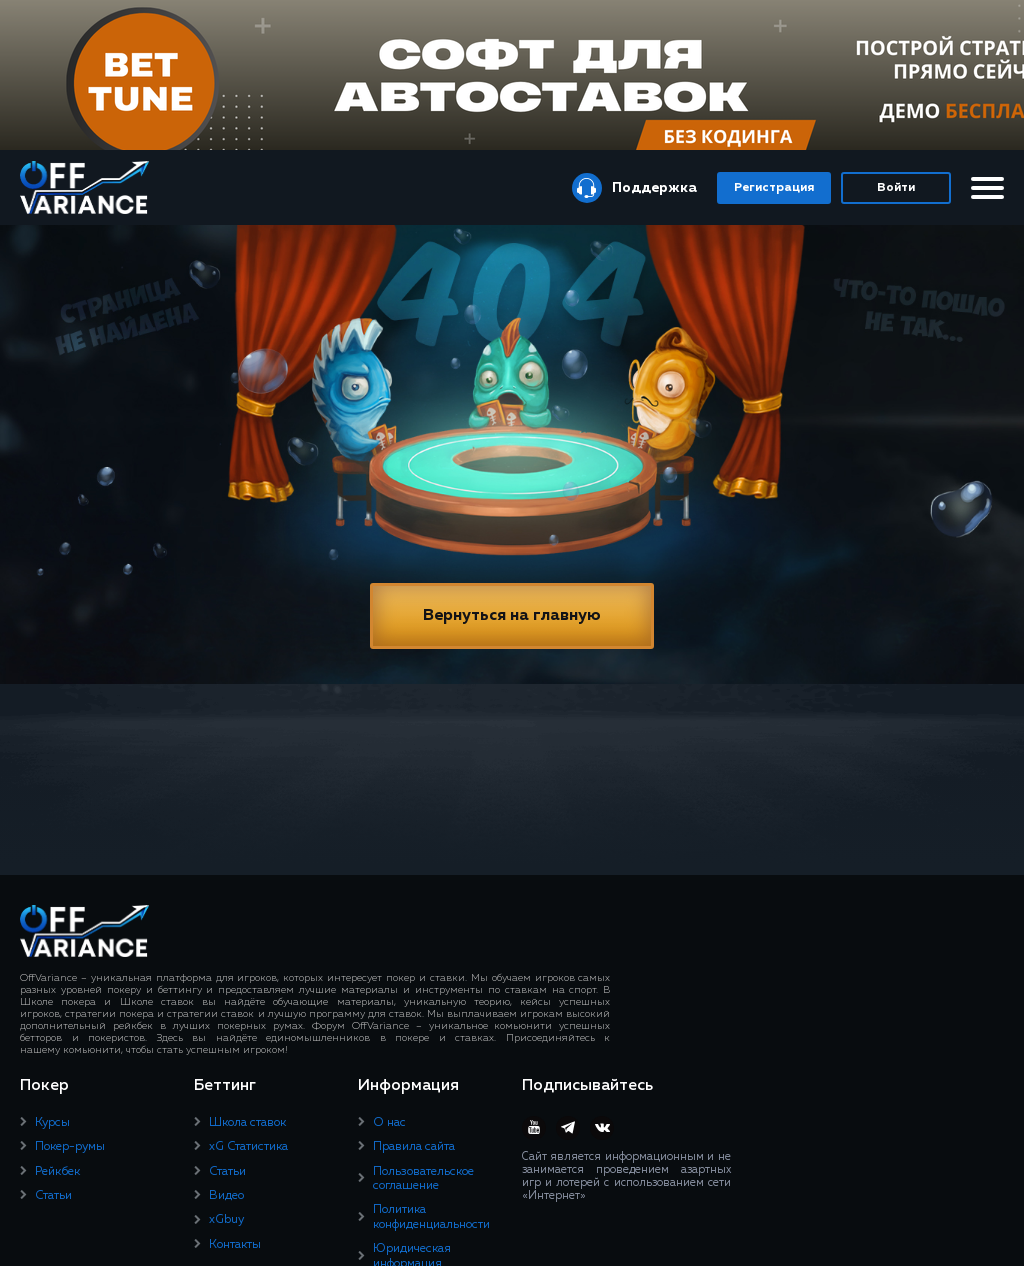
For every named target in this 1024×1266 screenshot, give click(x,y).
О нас (389, 1123)
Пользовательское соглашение (423, 1179)
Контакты (235, 1245)
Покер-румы (70, 1147)
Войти (896, 188)
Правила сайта (414, 1147)
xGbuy (226, 1220)
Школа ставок (247, 1123)
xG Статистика (248, 1147)
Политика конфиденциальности (431, 1217)
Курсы (52, 1123)
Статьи (53, 1196)
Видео (226, 1196)
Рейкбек (57, 1172)
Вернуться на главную (512, 616)
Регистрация (774, 188)
